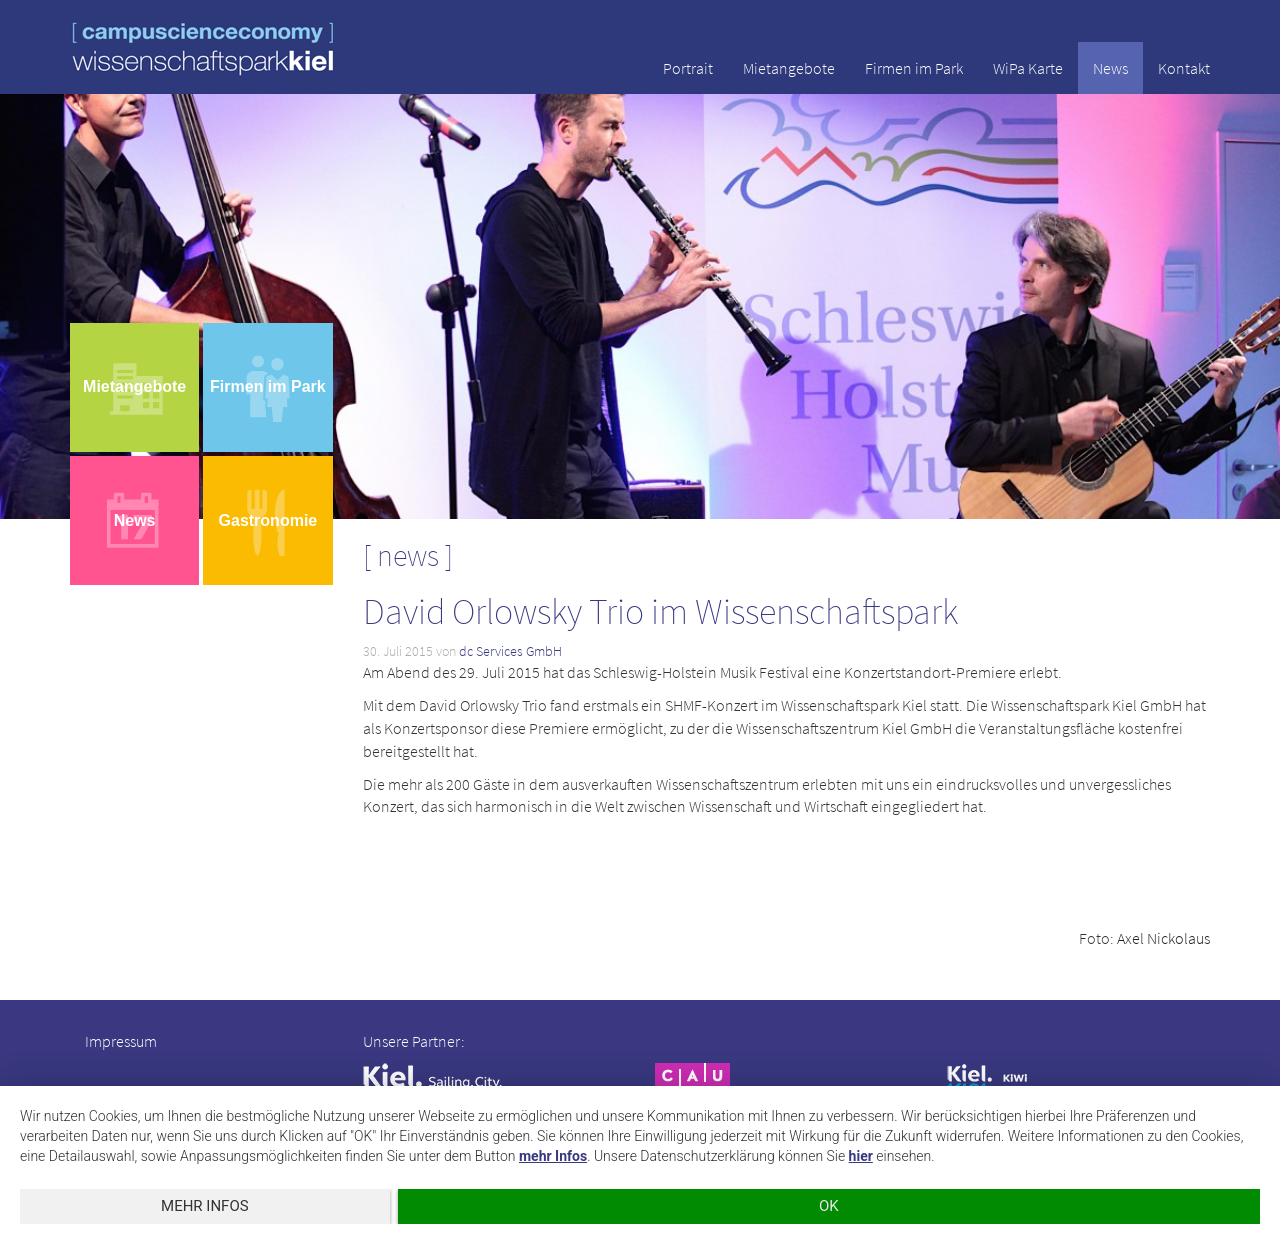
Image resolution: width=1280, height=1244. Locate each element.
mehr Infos (553, 1156)
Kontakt (1184, 68)
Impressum (121, 1041)
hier (861, 1156)
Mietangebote (789, 68)
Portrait (688, 68)
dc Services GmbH (510, 651)
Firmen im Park (914, 68)
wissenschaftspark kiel (203, 48)
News (1110, 68)
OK (829, 1206)
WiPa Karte (1028, 68)
